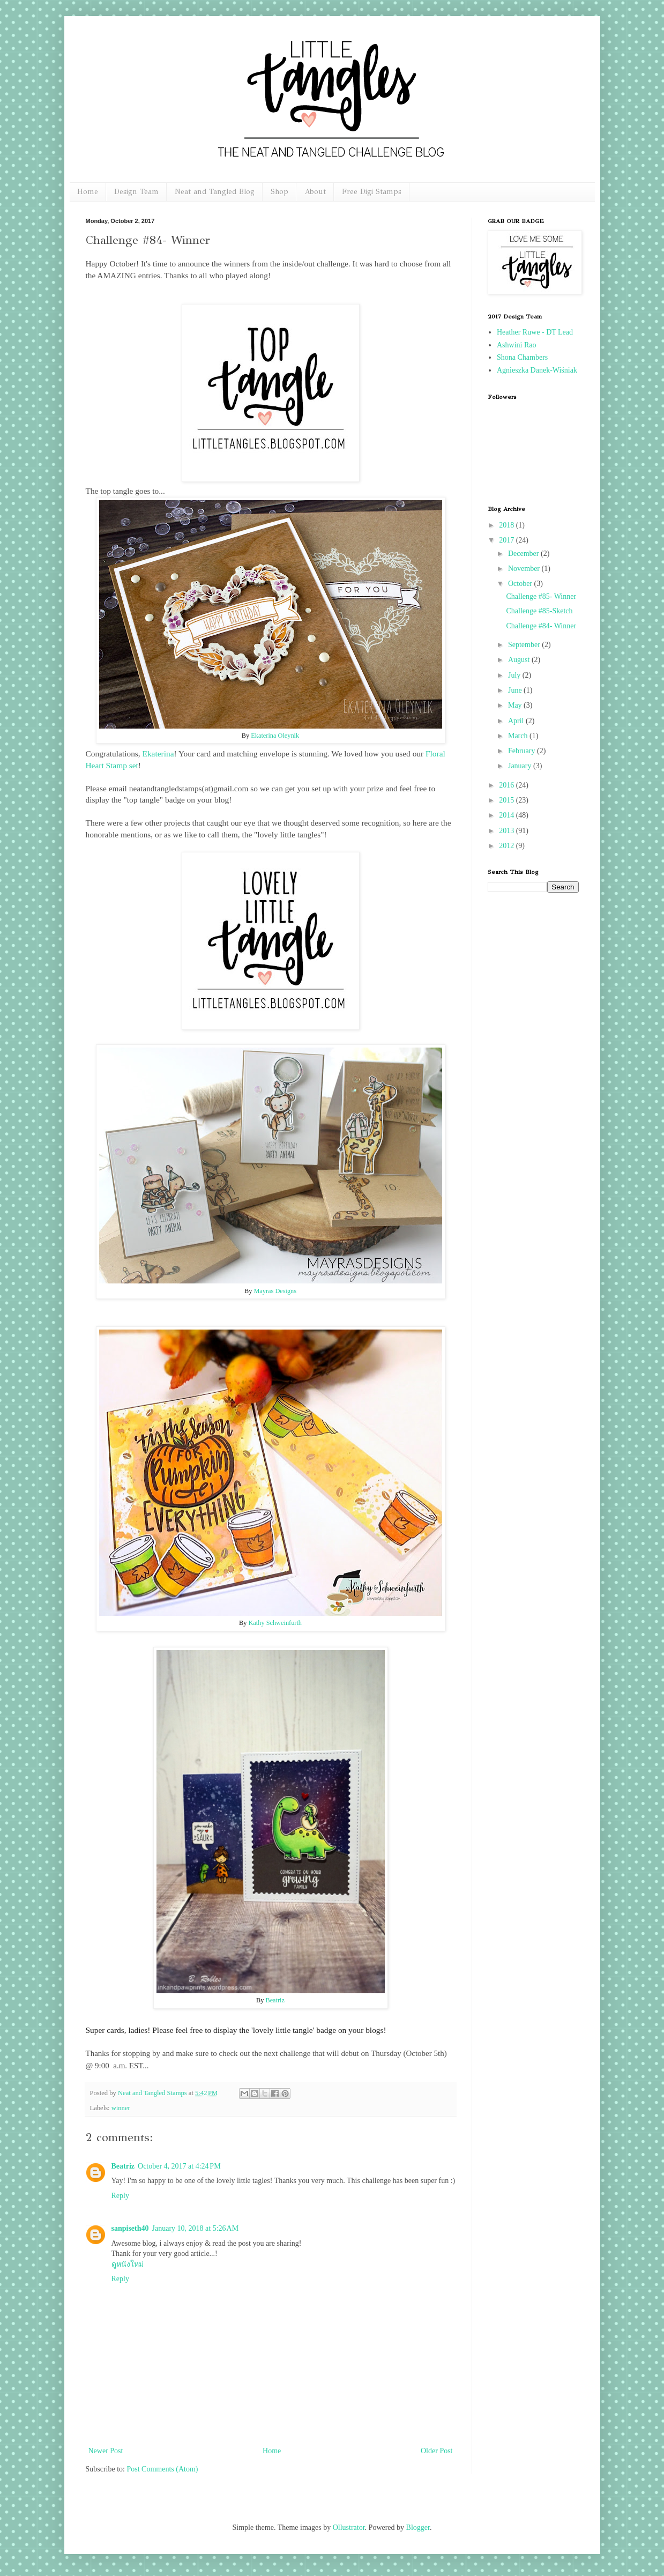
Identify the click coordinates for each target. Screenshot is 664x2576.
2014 (507, 815)
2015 (507, 800)
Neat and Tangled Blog (215, 191)
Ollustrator (349, 2527)
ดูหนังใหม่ (127, 2264)
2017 (507, 540)
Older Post (437, 2451)
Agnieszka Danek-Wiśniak (537, 370)
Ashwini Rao (516, 345)
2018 (507, 525)
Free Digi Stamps (371, 191)
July (515, 675)
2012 (507, 846)
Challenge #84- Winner (541, 626)
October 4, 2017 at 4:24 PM (179, 2166)
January (520, 766)
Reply (120, 2196)
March (518, 736)
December (524, 554)
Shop (279, 191)
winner (120, 2108)
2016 (507, 785)
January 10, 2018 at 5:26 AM (195, 2228)
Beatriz (275, 2000)
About (315, 191)
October (521, 584)
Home (87, 191)
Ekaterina (158, 753)
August (520, 660)
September (525, 645)
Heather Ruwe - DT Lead (535, 332)
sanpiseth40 (130, 2228)
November (525, 569)
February (522, 751)
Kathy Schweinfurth (275, 1623)
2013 (507, 831)
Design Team (136, 191)
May (516, 705)
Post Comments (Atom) (162, 2469)
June (516, 690)
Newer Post (105, 2451)
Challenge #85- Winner (541, 596)
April (517, 721)
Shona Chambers (522, 357)
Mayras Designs (274, 1291)
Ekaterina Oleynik (275, 735)
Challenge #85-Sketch (539, 611)
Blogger (418, 2527)
